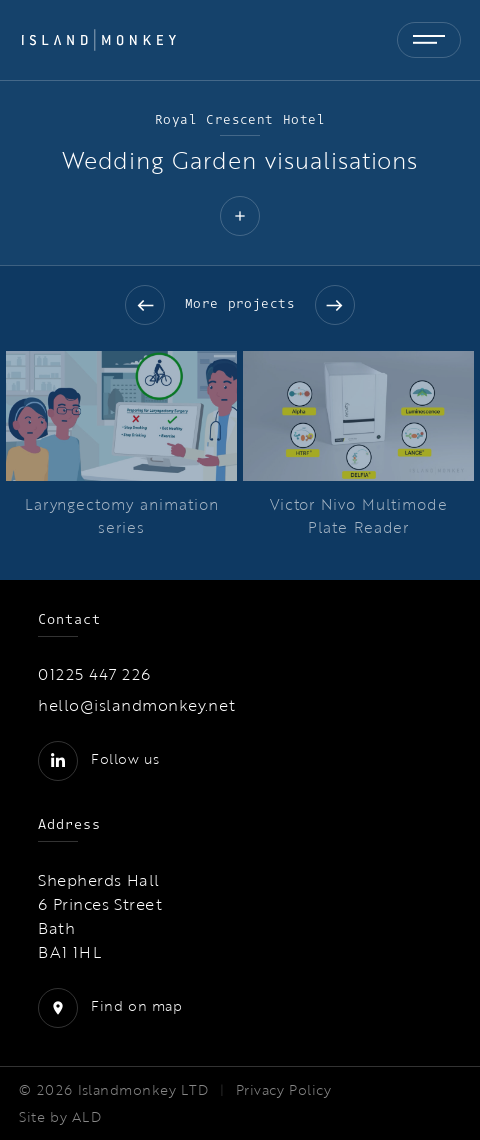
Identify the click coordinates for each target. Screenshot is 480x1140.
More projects (240, 303)
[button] (240, 218)
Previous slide (145, 305)
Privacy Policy (283, 1090)
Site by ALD (60, 1117)
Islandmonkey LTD (143, 1090)
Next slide (335, 305)
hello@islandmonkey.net (137, 705)
